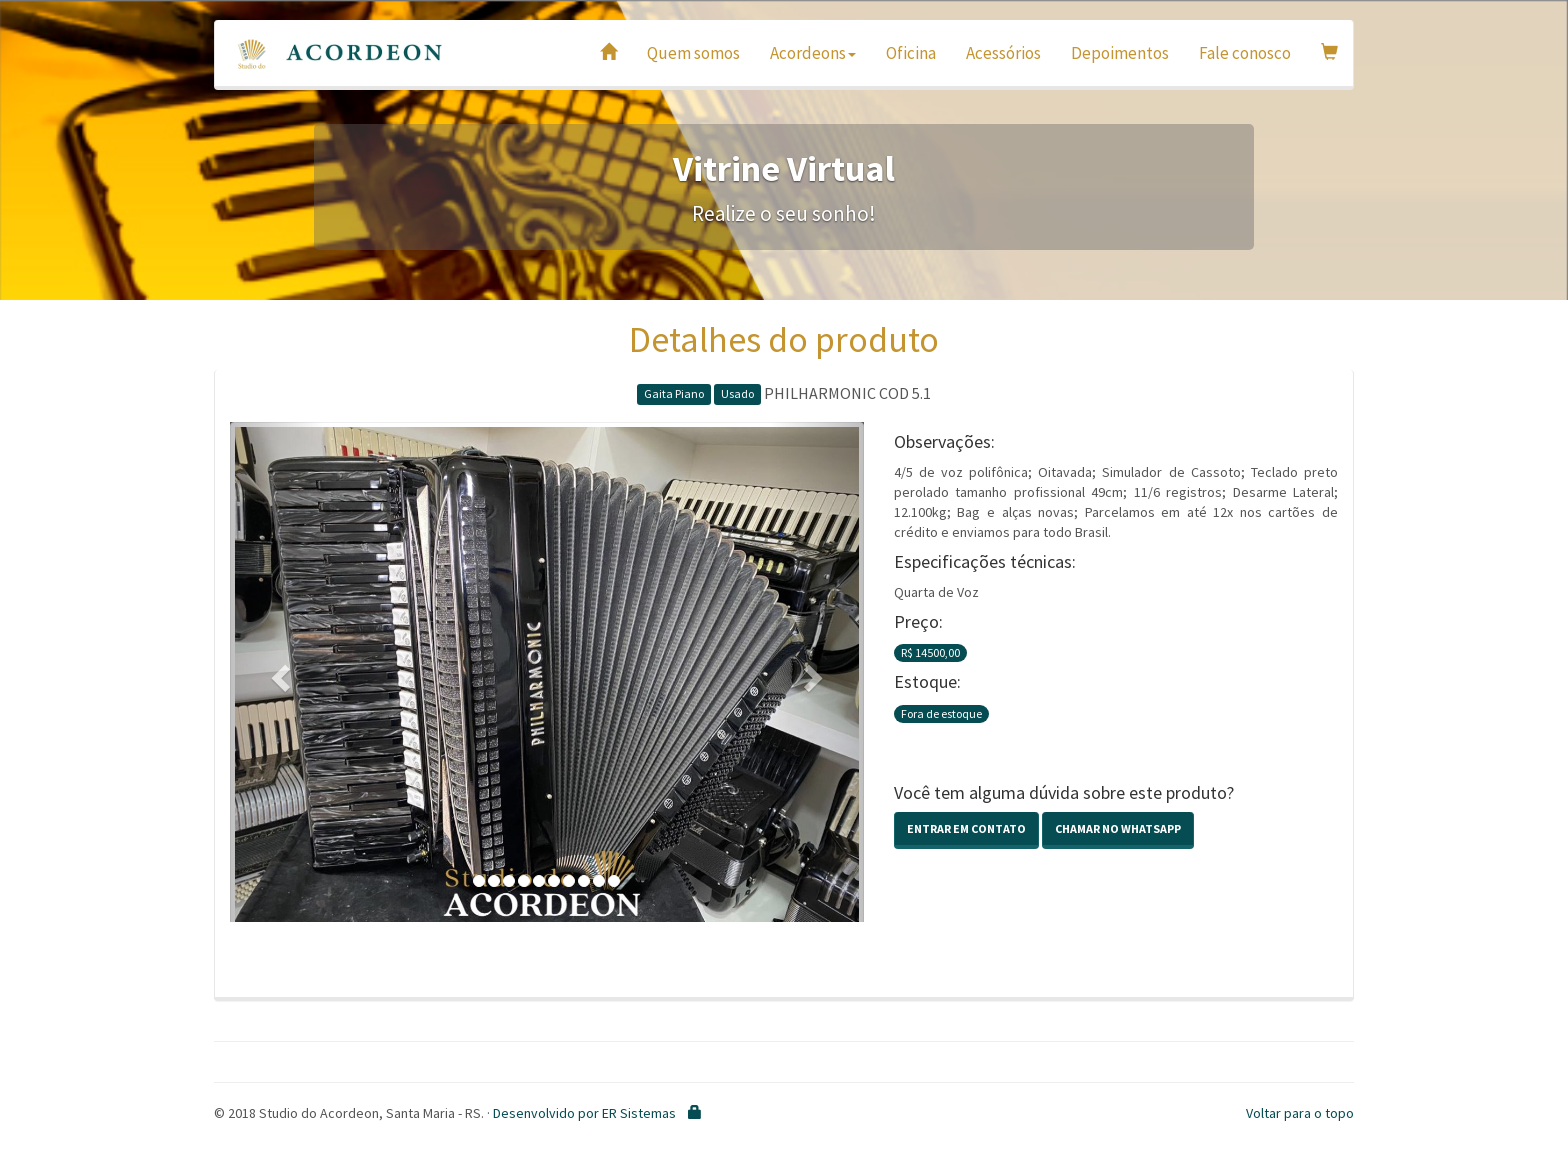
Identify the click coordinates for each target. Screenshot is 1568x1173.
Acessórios (1003, 53)
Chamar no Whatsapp (1118, 828)
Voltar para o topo (1300, 1113)
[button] (277, 672)
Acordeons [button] (813, 53)
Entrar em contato (966, 828)
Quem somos (693, 53)
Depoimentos (1120, 53)
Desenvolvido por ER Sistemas (584, 1113)
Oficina (911, 53)
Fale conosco (1245, 53)
